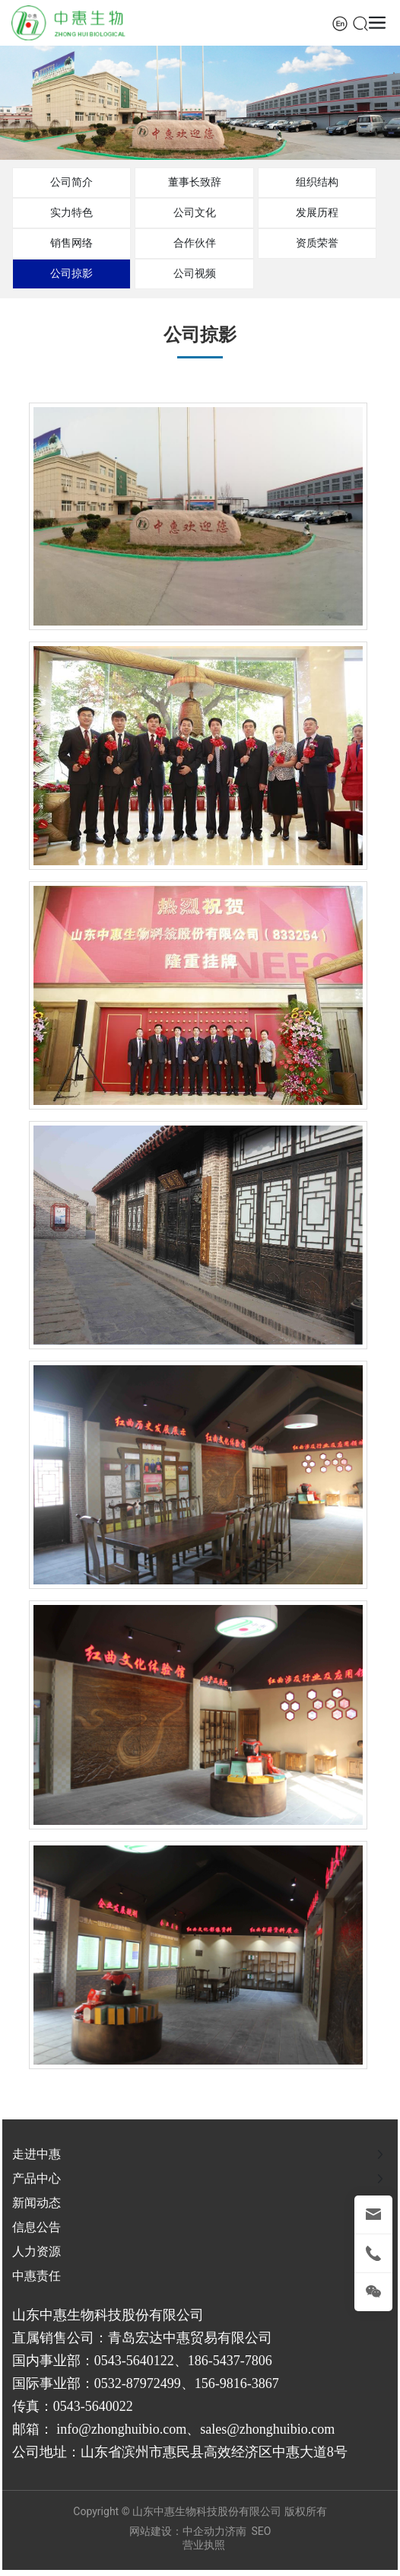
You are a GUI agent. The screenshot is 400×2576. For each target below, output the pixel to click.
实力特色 (71, 212)
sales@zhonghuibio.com (267, 2429)
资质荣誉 (317, 243)
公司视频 (194, 273)
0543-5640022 (93, 2406)
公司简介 (71, 182)
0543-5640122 (134, 2360)
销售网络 (71, 243)
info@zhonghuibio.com (121, 2429)
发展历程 (317, 212)
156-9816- (223, 2383)
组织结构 (317, 182)
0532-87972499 (137, 2383)
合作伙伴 (194, 243)
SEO (261, 2531)
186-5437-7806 (230, 2360)
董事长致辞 (194, 182)
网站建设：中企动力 (177, 2531)
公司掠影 (71, 273)
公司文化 (194, 212)
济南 (235, 2531)
